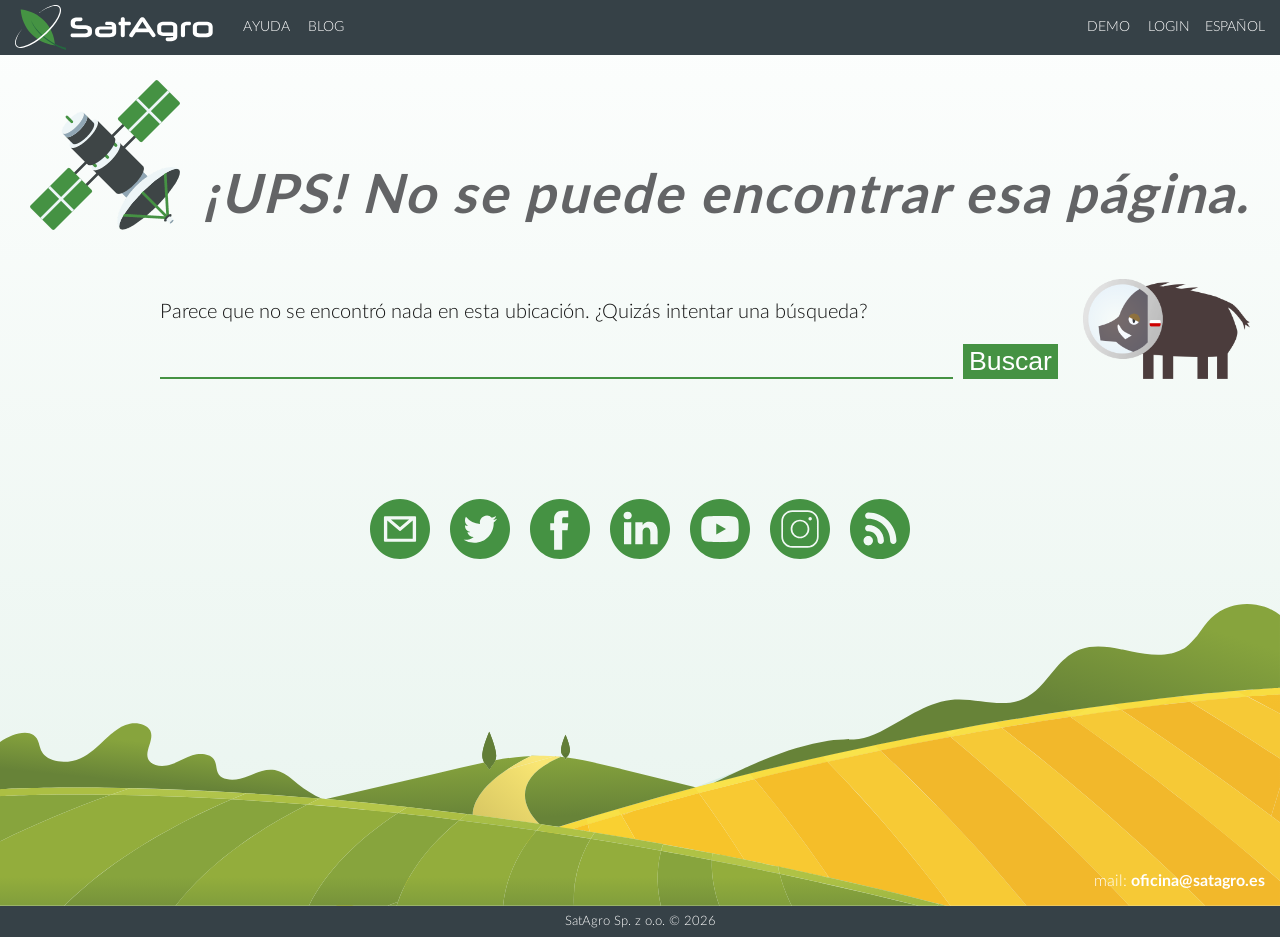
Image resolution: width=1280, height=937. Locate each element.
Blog (326, 27)
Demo (1108, 27)
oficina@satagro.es (1198, 881)
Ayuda (266, 27)
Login (1169, 27)
